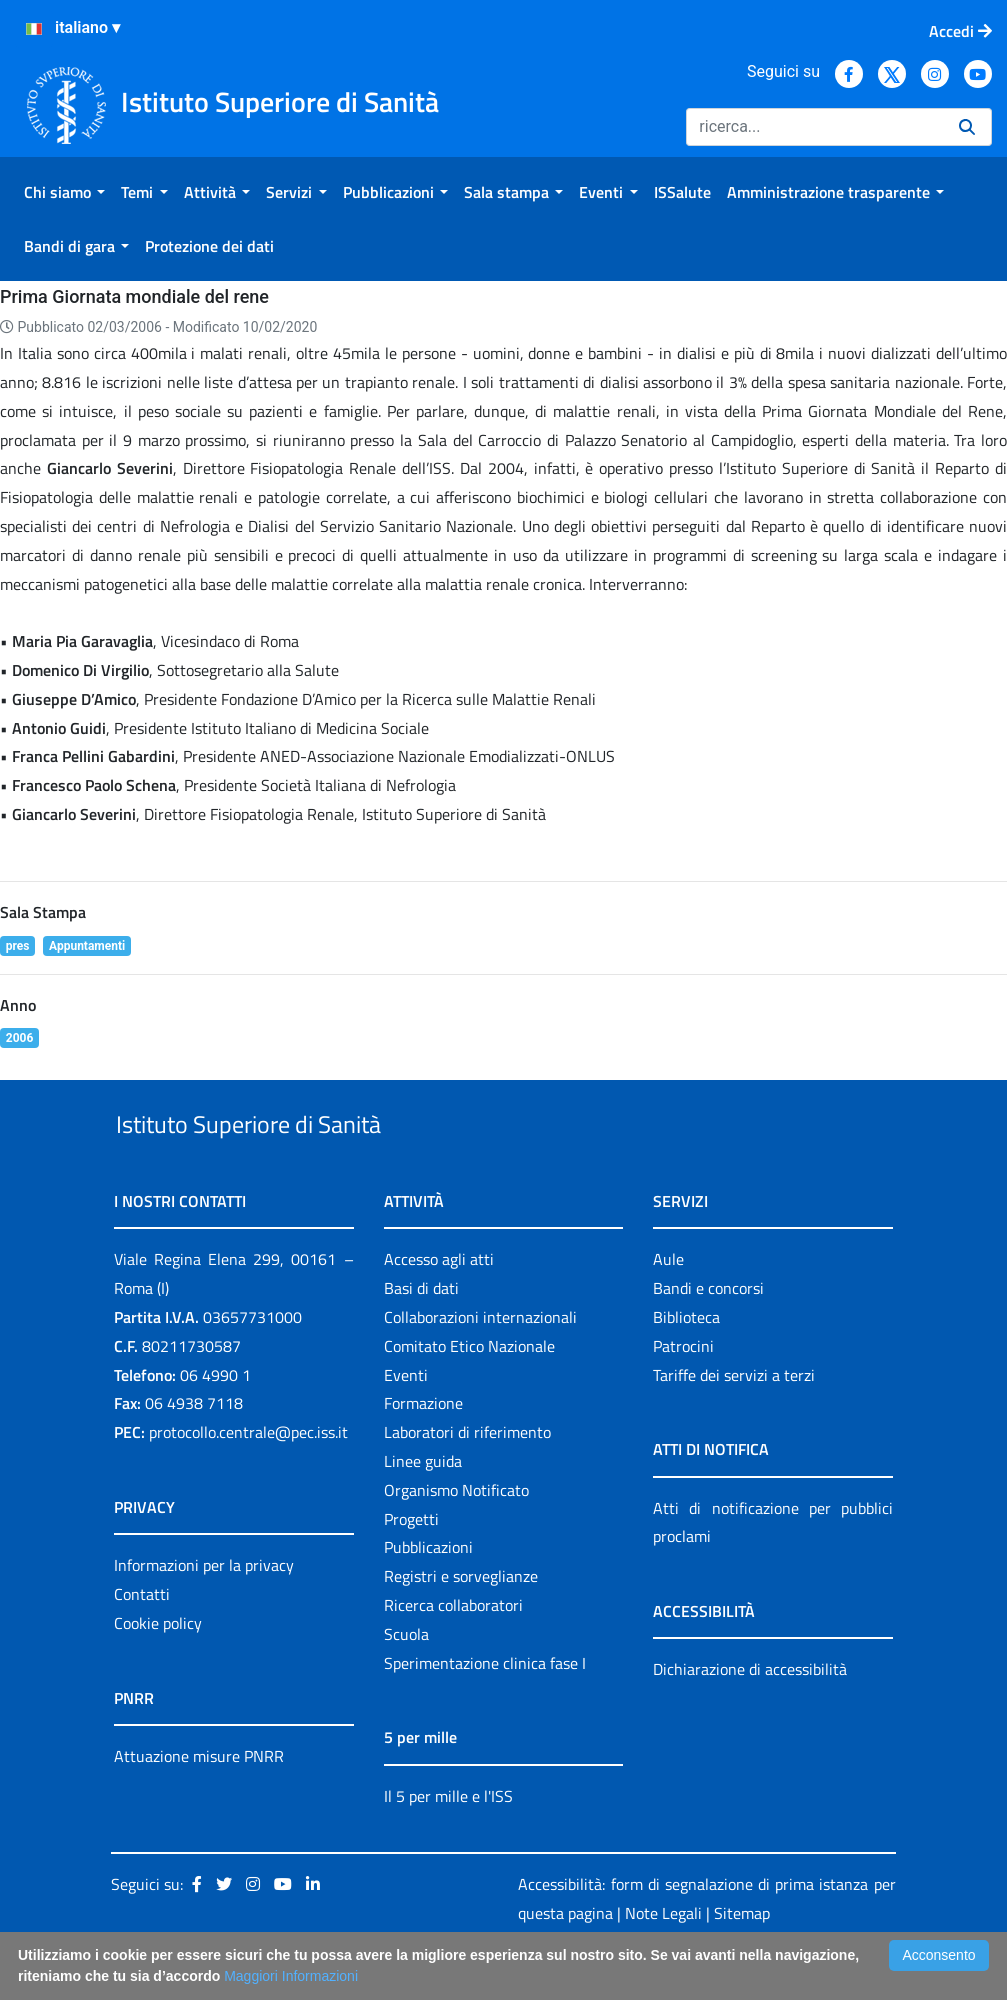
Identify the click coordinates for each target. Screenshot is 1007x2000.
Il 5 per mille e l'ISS (448, 1842)
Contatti (142, 1640)
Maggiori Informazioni (291, 1976)
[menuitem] (64, 192)
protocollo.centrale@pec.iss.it (248, 1478)
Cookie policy (158, 1669)
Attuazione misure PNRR (199, 1802)
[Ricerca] (814, 127)
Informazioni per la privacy (204, 1611)
